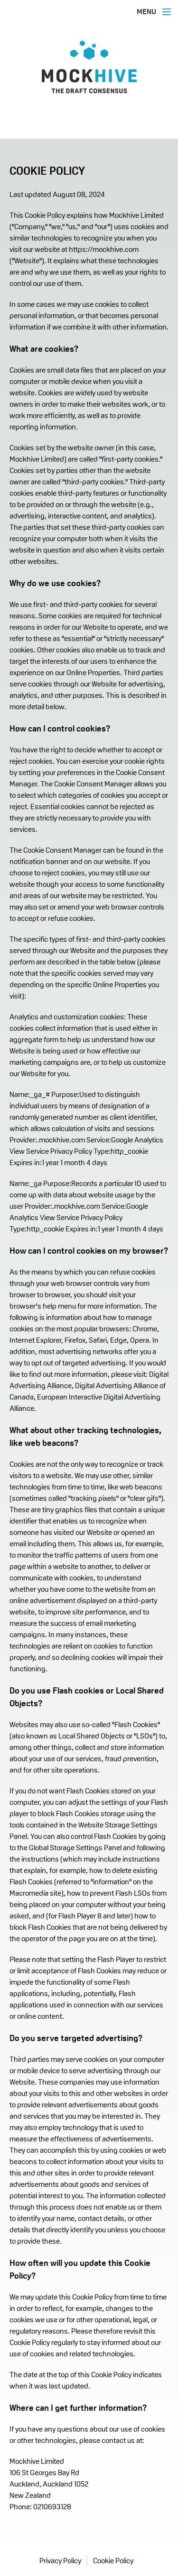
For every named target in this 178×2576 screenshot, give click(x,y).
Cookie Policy (113, 2561)
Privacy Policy (60, 2561)
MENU (155, 12)
